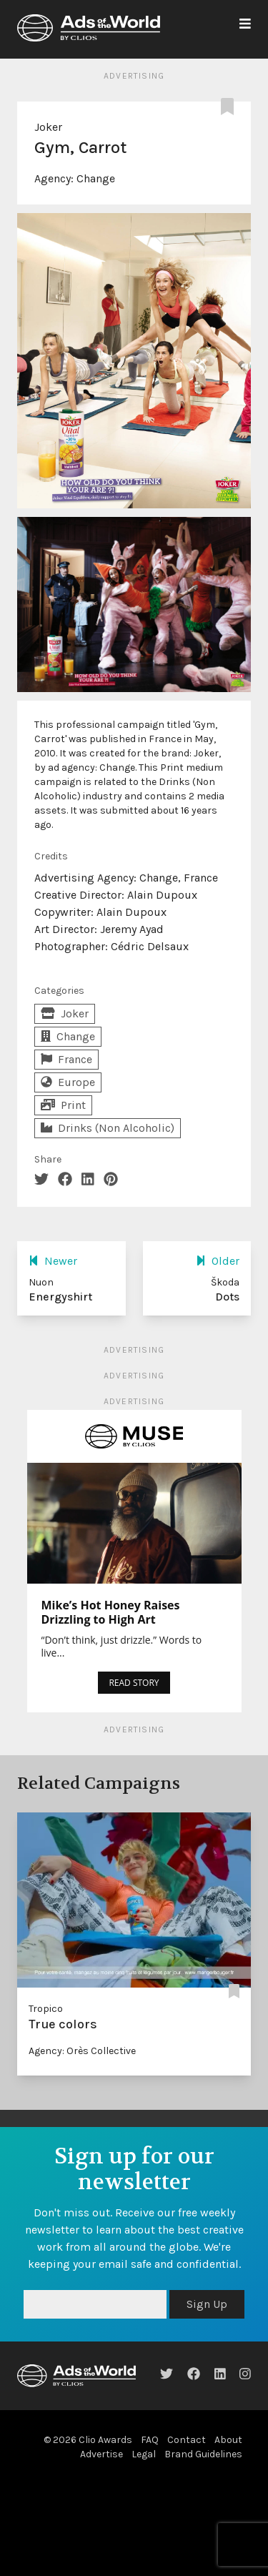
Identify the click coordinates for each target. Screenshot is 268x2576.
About (228, 2440)
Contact (186, 2440)
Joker (48, 127)
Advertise (101, 2454)
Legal (143, 2454)
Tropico (46, 2009)
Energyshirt (60, 1296)
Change (95, 178)
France (66, 1059)
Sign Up (207, 2304)
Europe (68, 1082)
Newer (53, 1261)
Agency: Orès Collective (82, 2051)
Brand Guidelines (203, 2454)
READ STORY (134, 1683)
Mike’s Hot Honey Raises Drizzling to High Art (110, 1612)
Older (217, 1261)
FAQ (150, 2440)
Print (63, 1105)
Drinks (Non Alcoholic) (107, 1128)
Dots (227, 1296)
